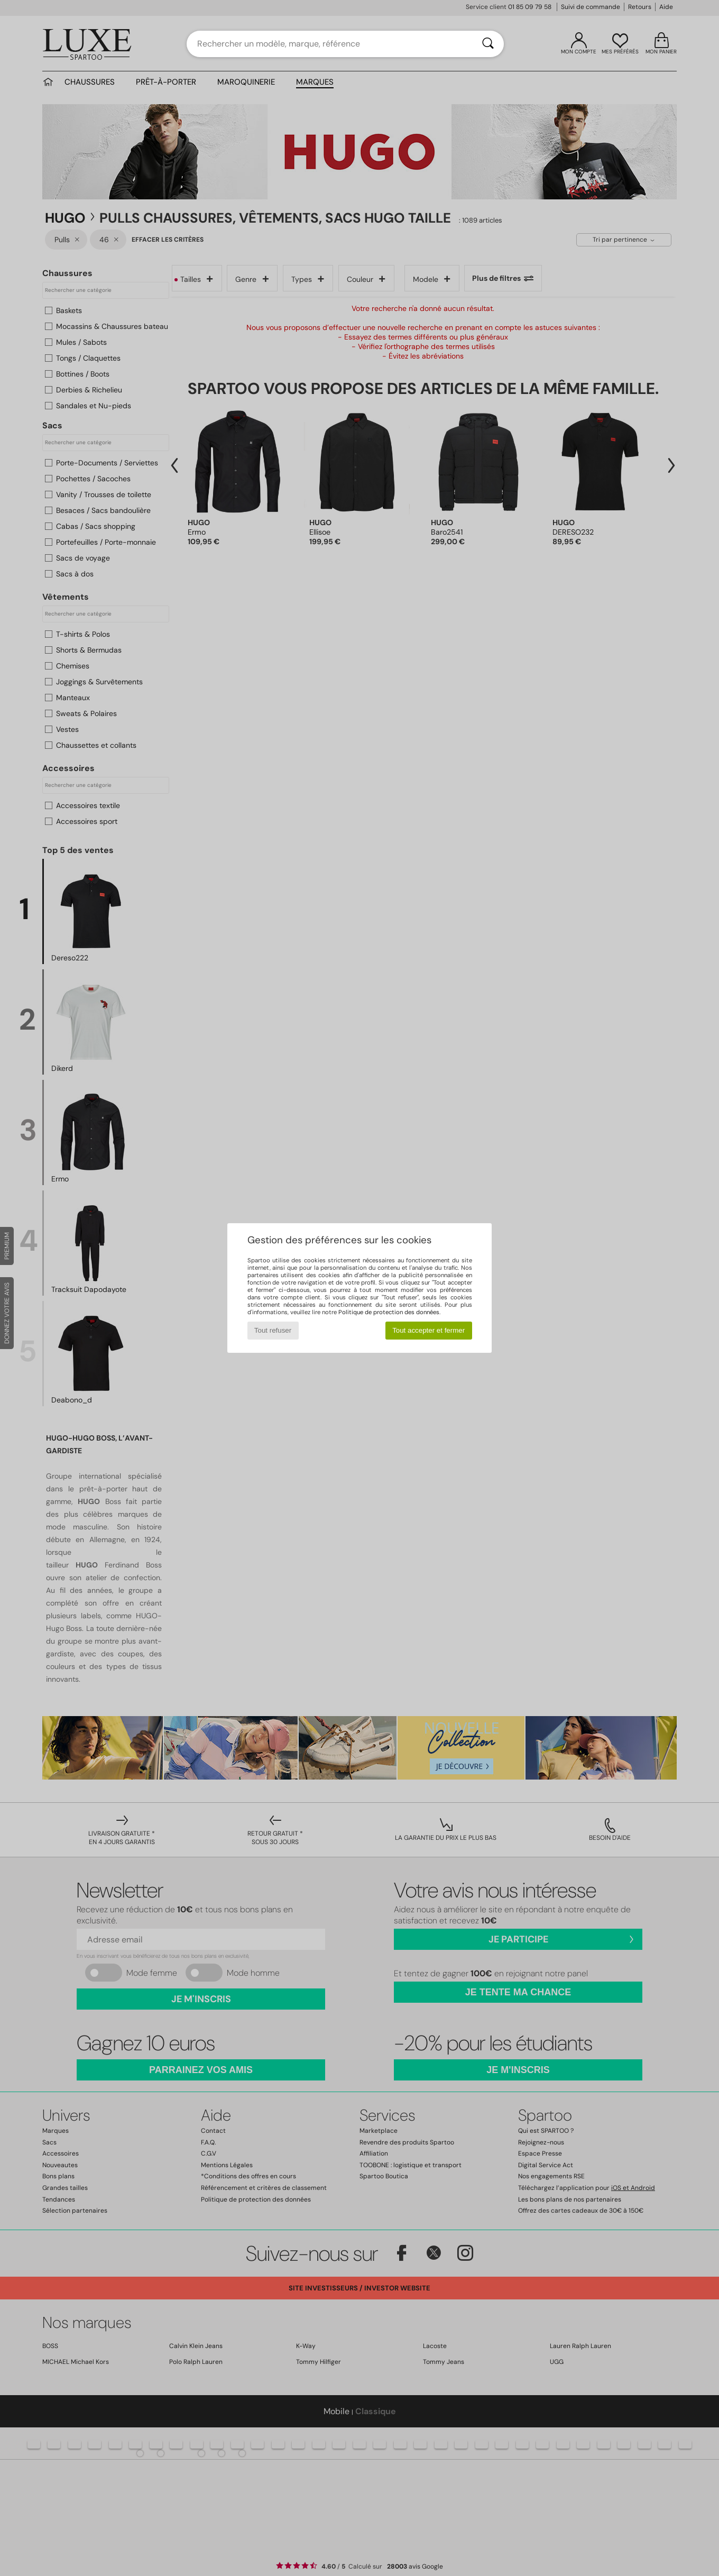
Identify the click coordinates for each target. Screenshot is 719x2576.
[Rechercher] (488, 44)
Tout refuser (272, 1330)
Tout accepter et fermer (428, 1330)
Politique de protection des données (388, 1312)
